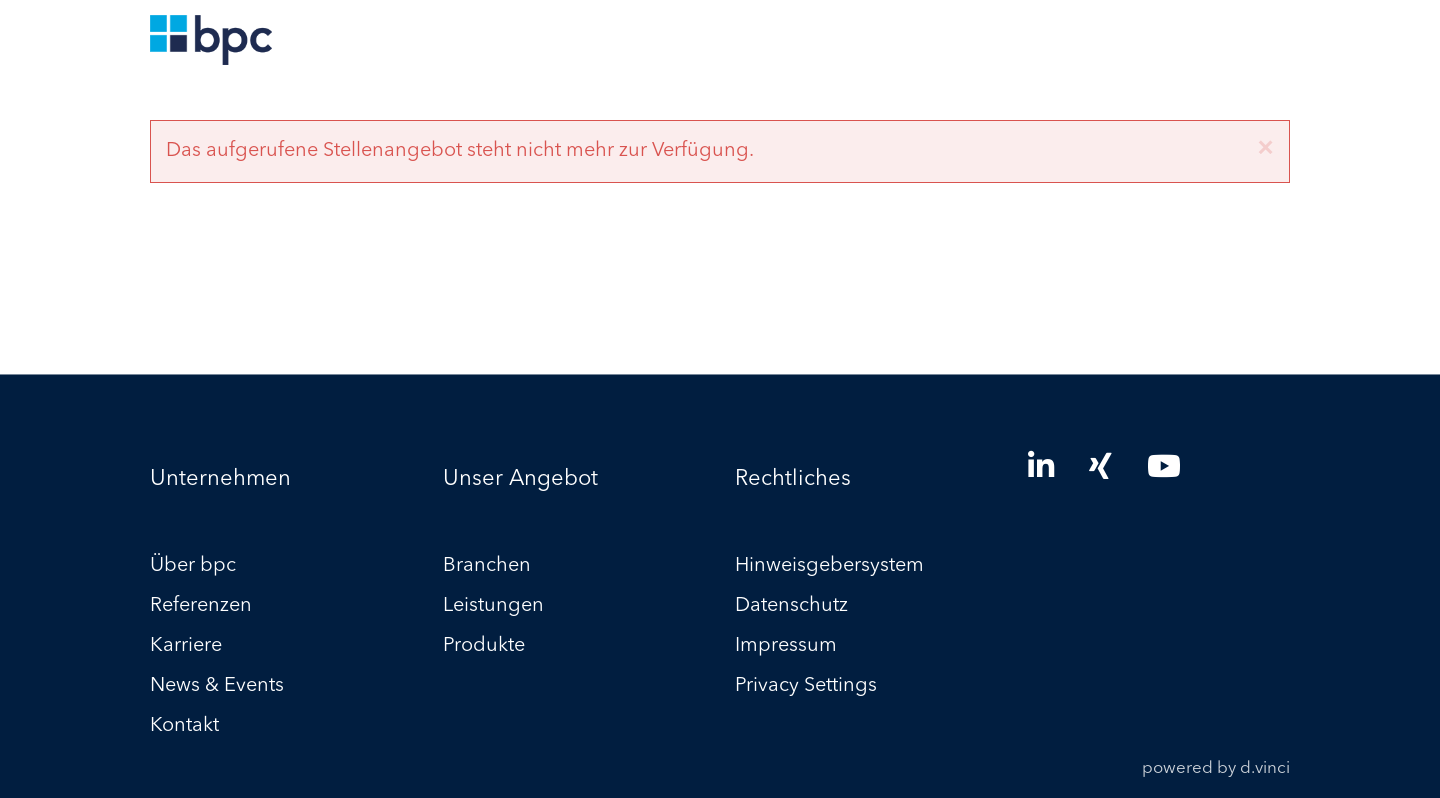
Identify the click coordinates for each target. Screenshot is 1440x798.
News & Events (217, 687)
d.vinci (1265, 769)
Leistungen (493, 607)
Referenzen (201, 607)
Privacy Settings (806, 687)
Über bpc (193, 567)
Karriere (186, 647)
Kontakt (184, 727)
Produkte (484, 647)
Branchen (487, 567)
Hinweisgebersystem (829, 567)
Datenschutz (791, 607)
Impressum (786, 647)
